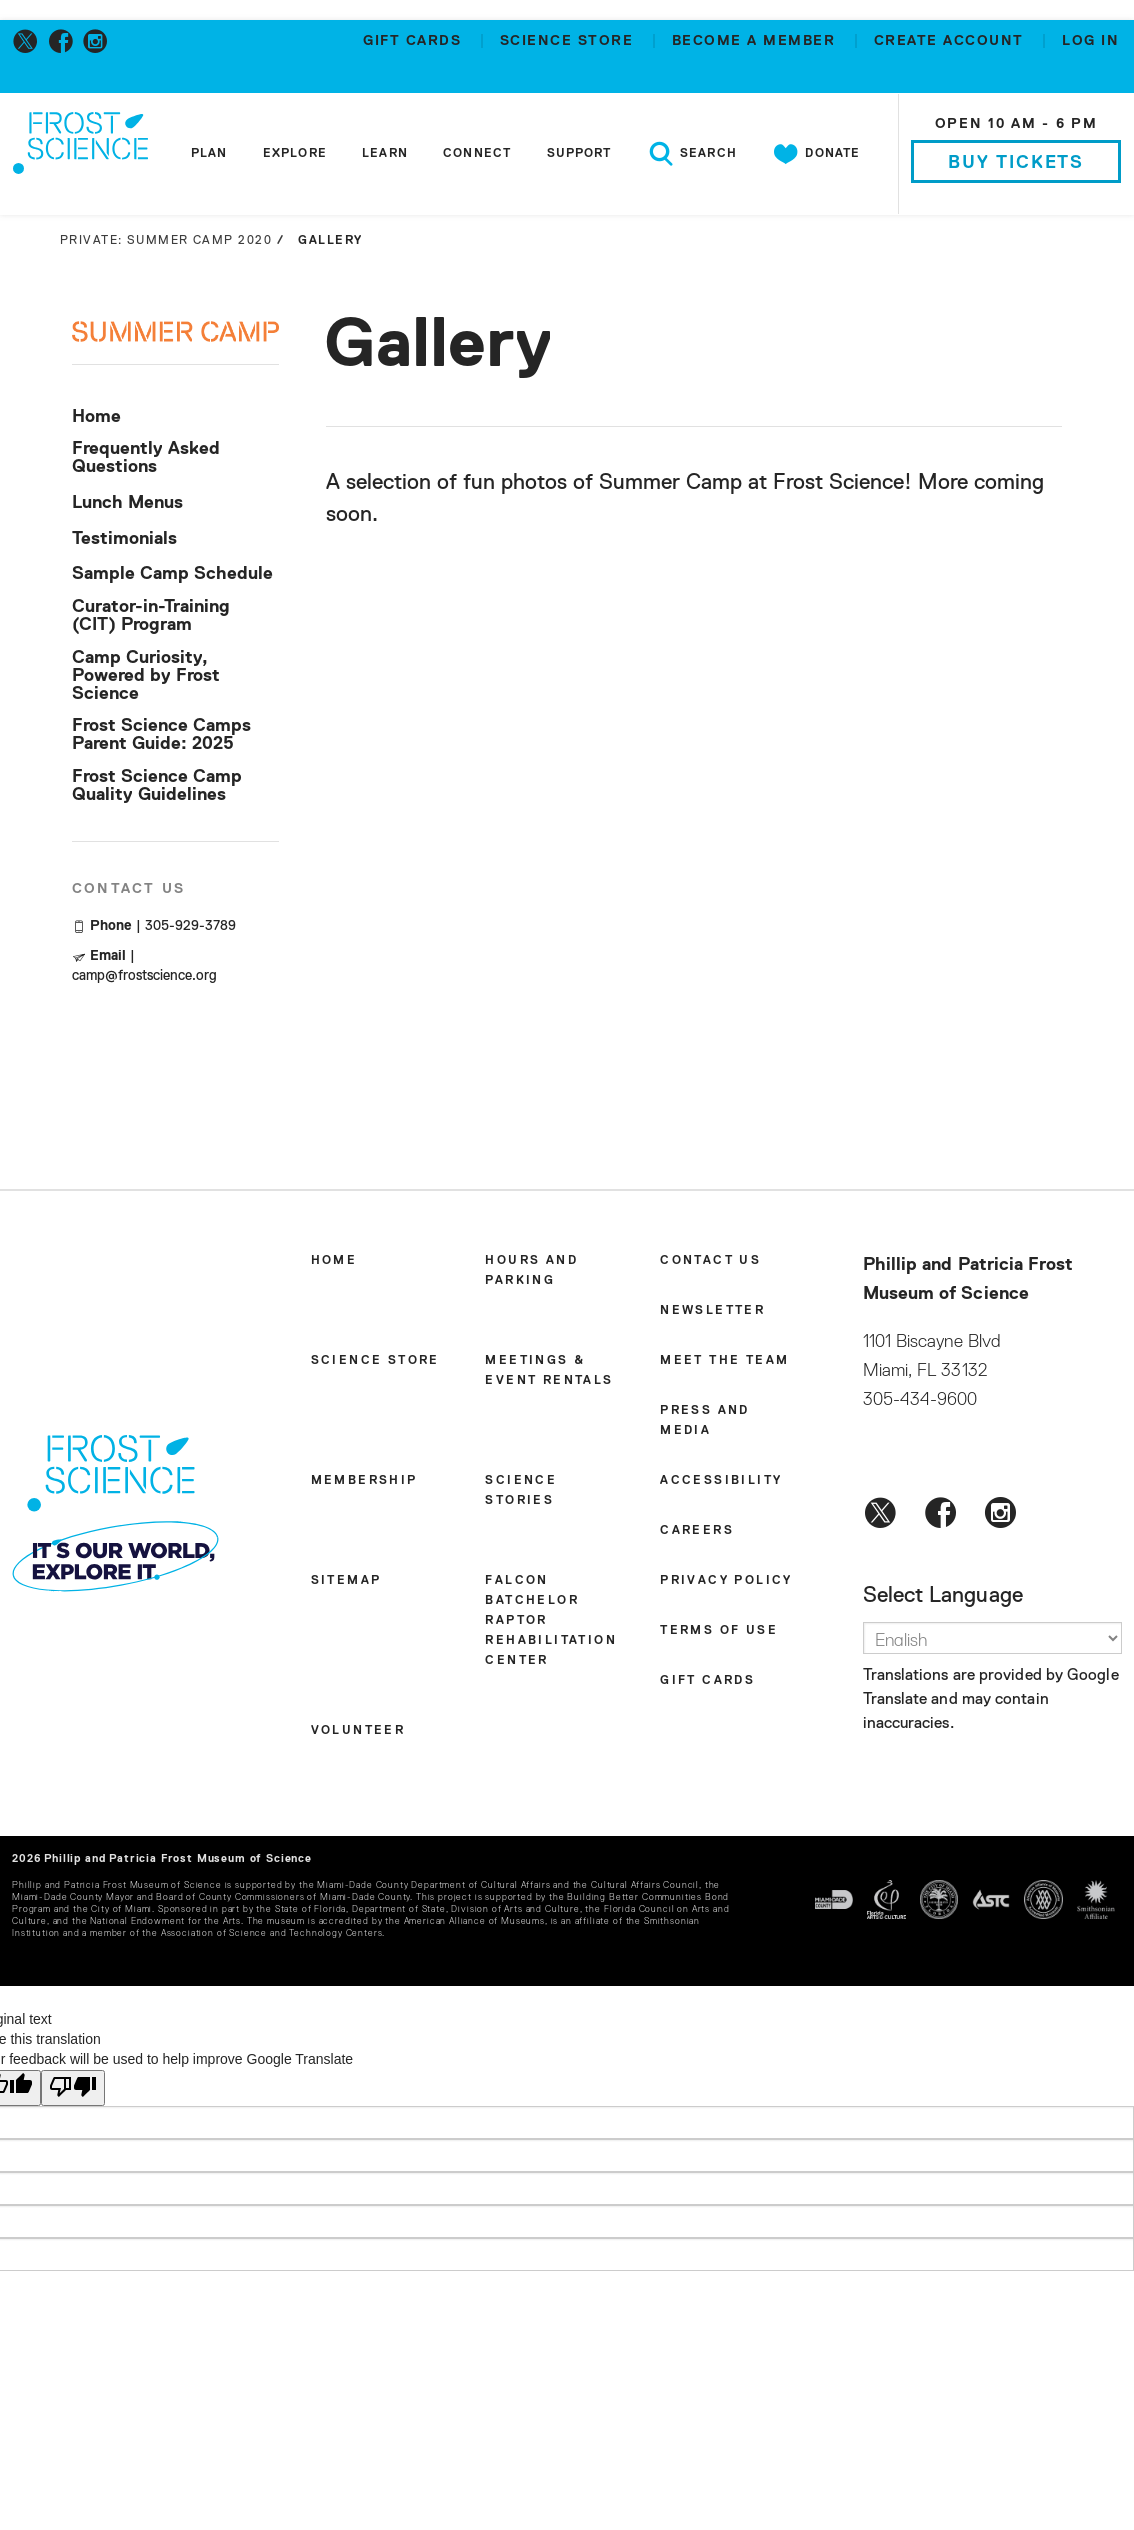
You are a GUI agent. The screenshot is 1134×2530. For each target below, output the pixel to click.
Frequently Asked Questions (146, 458)
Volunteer (358, 1731)
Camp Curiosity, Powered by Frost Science (146, 676)
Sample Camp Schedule (172, 574)
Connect (477, 154)
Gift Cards (415, 41)
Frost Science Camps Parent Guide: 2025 (161, 735)
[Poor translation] (73, 2088)
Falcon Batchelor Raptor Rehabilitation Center (551, 1621)
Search (692, 154)
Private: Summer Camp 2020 (166, 241)
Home (96, 417)
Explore (295, 154)
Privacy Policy (726, 1581)
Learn (385, 154)
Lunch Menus (127, 503)
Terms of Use (719, 1631)
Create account (952, 41)
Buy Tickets (1016, 163)
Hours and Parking (531, 1271)
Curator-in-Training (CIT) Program (151, 616)
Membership (364, 1481)
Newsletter (712, 1311)
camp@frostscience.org (144, 976)
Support (579, 154)
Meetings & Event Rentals (549, 1371)
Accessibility (721, 1481)
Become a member (756, 41)
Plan (209, 154)
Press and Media (705, 1421)
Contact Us (710, 1261)
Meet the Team (724, 1361)
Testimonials (124, 539)
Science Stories (521, 1491)
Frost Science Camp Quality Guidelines (157, 786)
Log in (1090, 41)
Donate (816, 154)
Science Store (569, 41)
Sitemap (346, 1581)
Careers (697, 1531)
